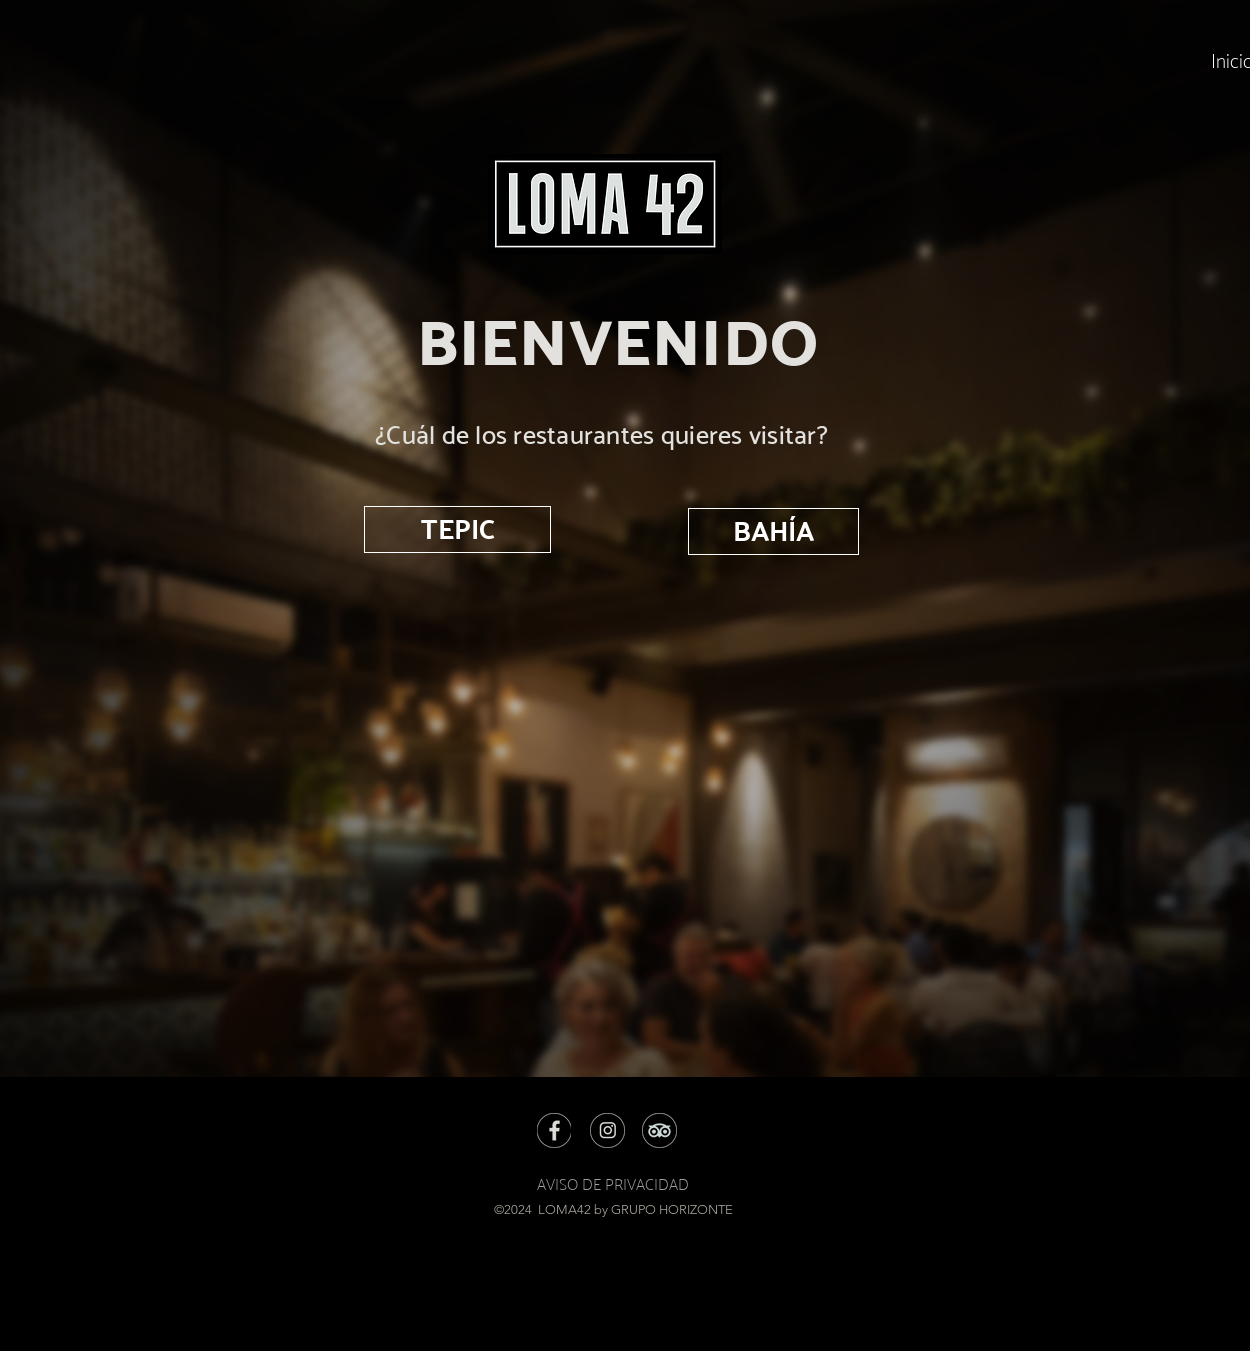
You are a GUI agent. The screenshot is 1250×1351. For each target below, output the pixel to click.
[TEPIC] (457, 529)
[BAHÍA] (773, 531)
